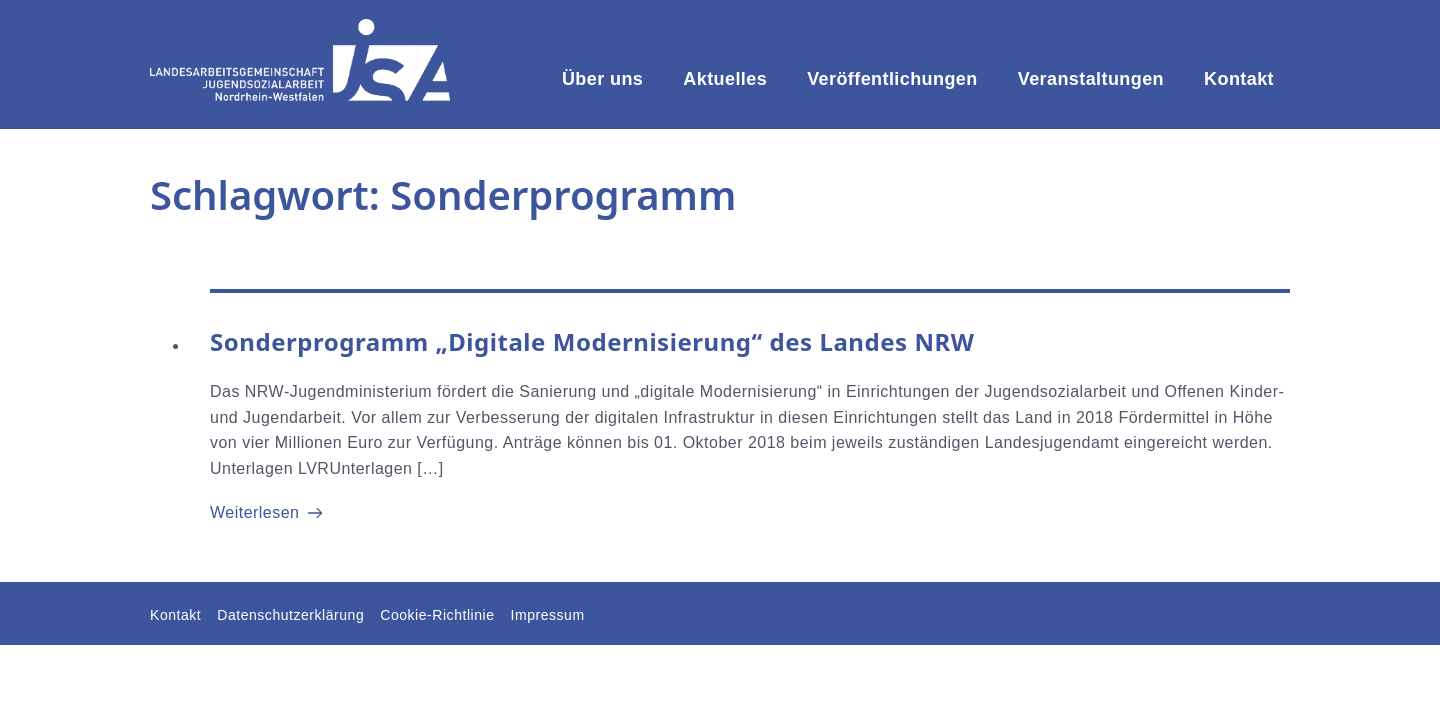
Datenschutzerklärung (290, 615)
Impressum (548, 615)
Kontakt (1239, 79)
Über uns (602, 79)
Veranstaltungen (1091, 79)
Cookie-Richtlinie (437, 615)
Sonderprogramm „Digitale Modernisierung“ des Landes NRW (592, 341)
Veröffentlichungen (892, 79)
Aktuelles (725, 79)
